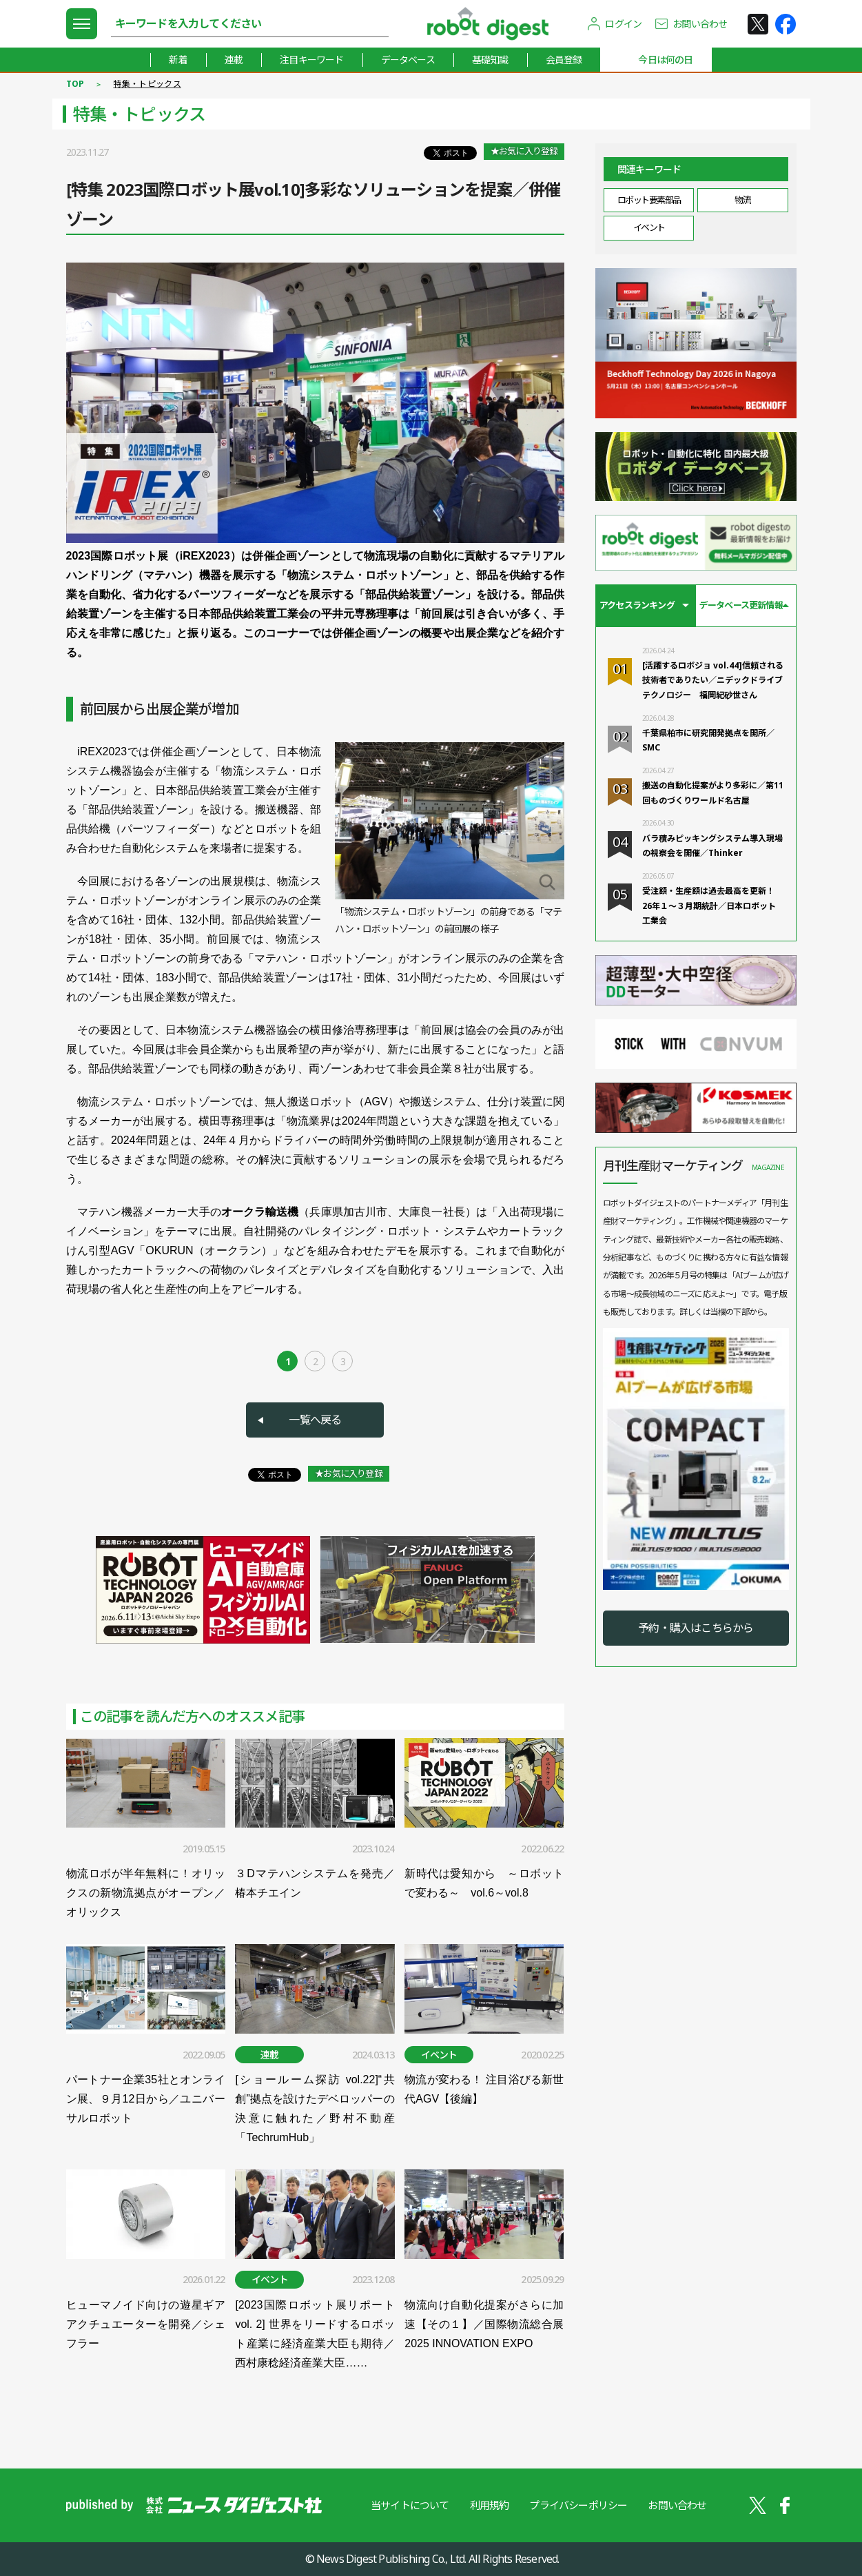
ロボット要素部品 (649, 200)
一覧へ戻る (315, 1419)
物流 (742, 200)
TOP (75, 84)
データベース (408, 59)
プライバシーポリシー (578, 2505)
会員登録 (564, 59)
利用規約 (489, 2505)
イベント (649, 227)
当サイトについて (410, 2505)
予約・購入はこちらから (695, 1627)
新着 (178, 59)
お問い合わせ (700, 23)
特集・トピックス (147, 84)
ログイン (623, 23)
